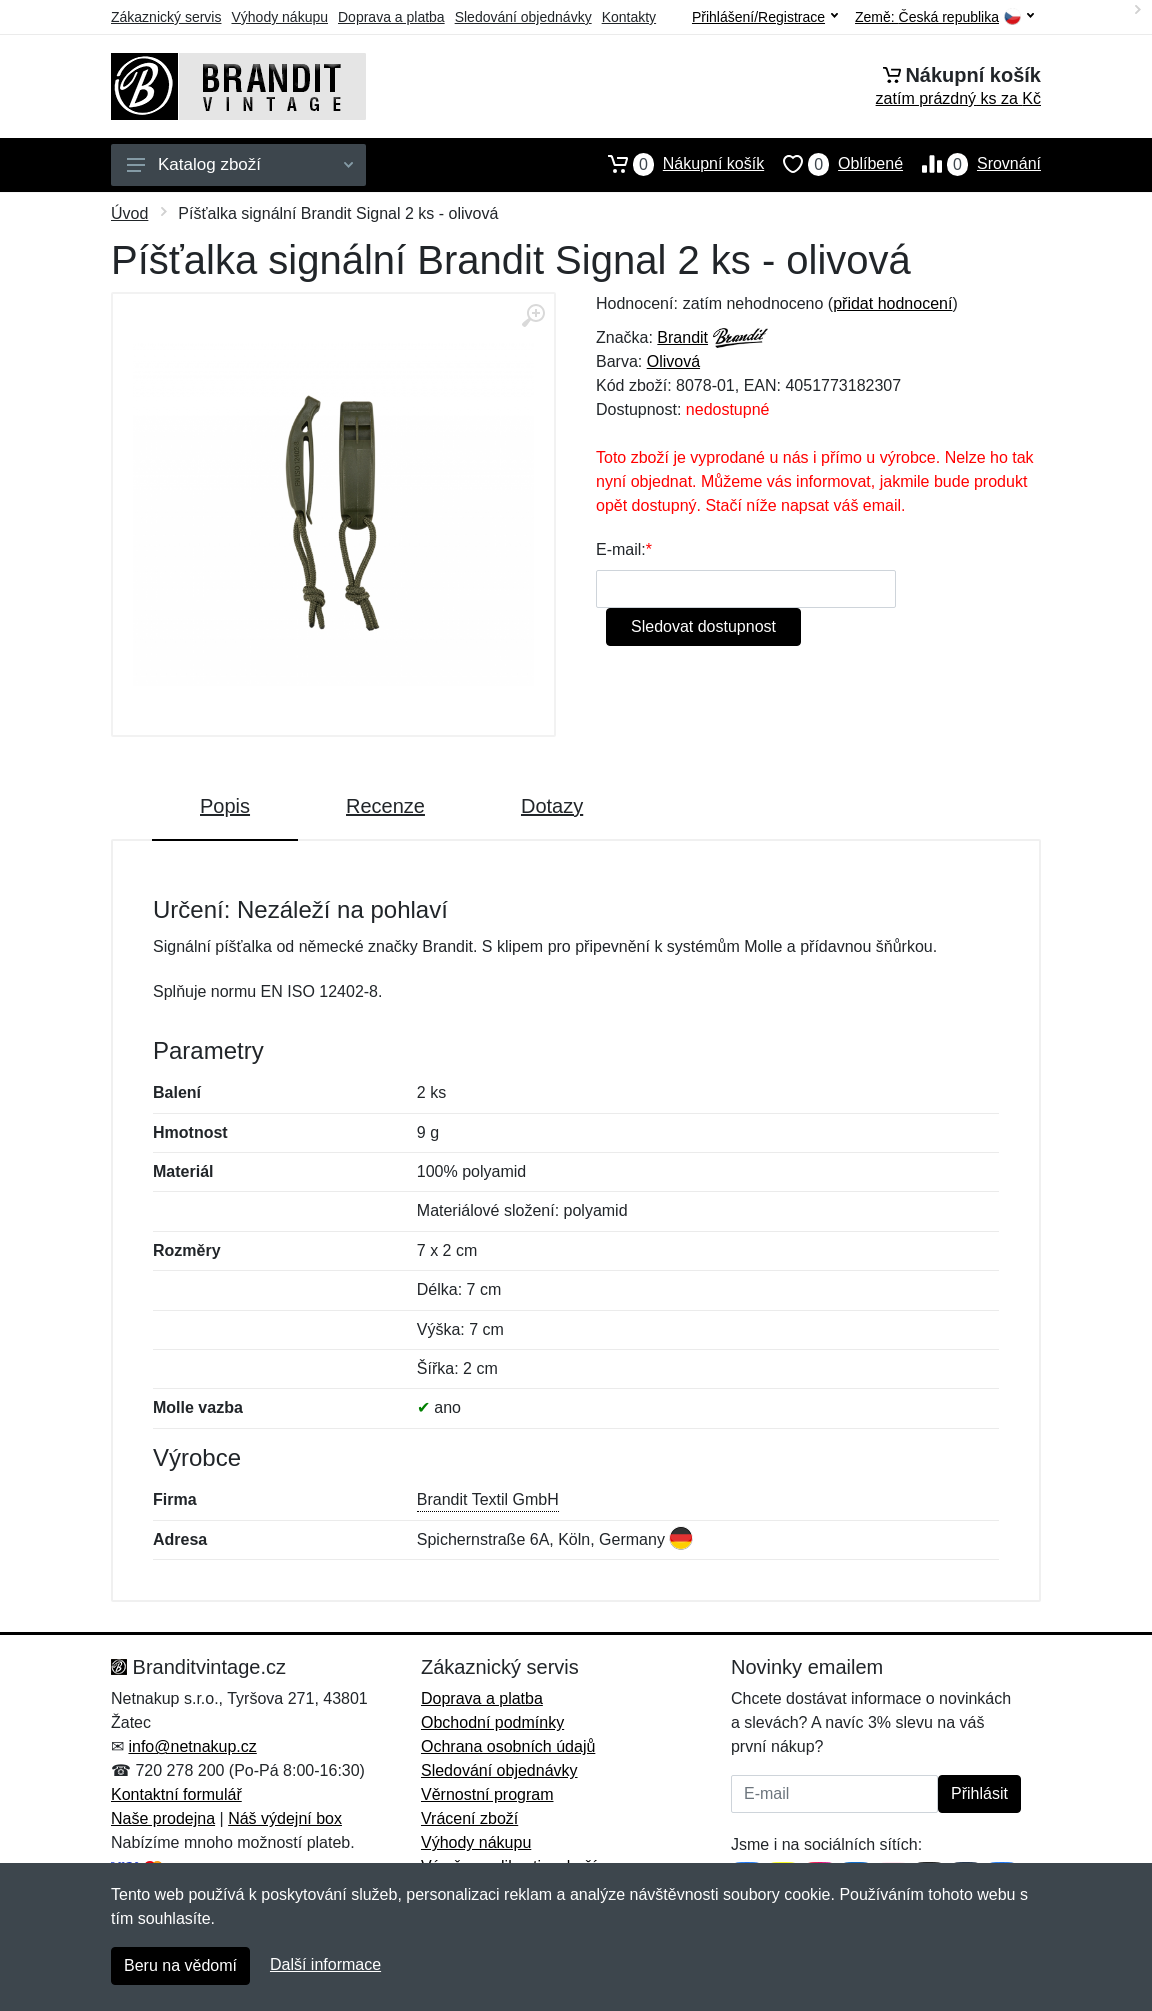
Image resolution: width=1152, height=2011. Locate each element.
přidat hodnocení (892, 303)
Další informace (325, 1964)
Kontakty (629, 17)
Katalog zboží (240, 164)
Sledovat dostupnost (703, 626)
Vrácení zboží (469, 1818)
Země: (944, 17)
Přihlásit (979, 1793)
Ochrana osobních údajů (508, 1746)
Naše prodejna (163, 1818)
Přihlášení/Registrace (765, 17)
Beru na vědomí (180, 1965)
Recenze (385, 806)
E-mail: (621, 549)
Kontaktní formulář (176, 1794)
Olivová (673, 361)
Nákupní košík (676, 164)
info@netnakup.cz (192, 1746)
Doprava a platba (391, 17)
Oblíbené (833, 164)
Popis (225, 806)
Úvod (129, 213)
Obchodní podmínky (492, 1722)
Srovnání (972, 164)
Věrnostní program (487, 1794)
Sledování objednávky (523, 17)
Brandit (682, 337)
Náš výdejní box (285, 1818)
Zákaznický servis (166, 17)
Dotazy (552, 806)
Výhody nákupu (279, 17)
